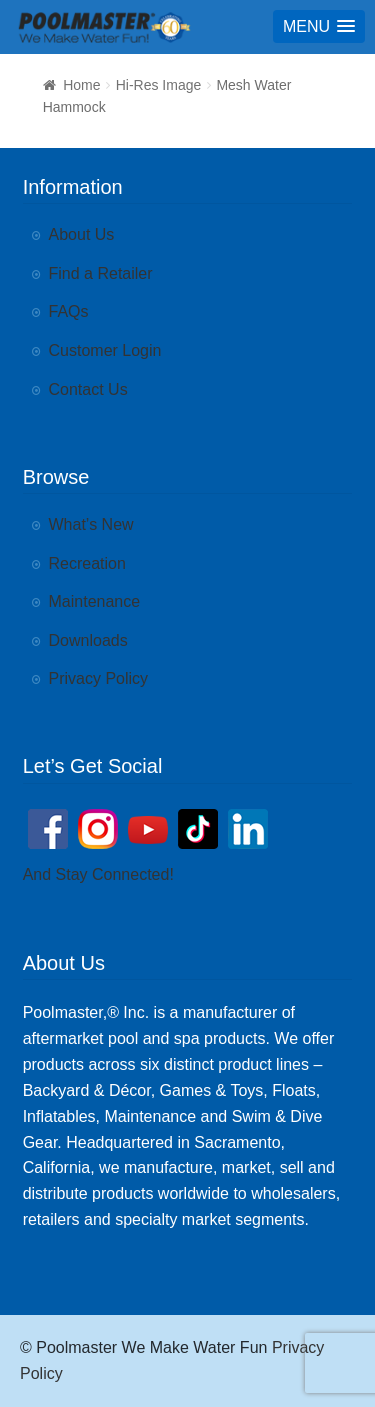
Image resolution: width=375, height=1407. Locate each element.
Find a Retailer (101, 273)
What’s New (91, 524)
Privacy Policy (99, 678)
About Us (82, 234)
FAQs (69, 311)
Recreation (87, 563)
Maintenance (95, 601)
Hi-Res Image (159, 85)
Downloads (88, 640)
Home (81, 85)
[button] (319, 26)
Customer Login (105, 350)
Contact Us (88, 389)
